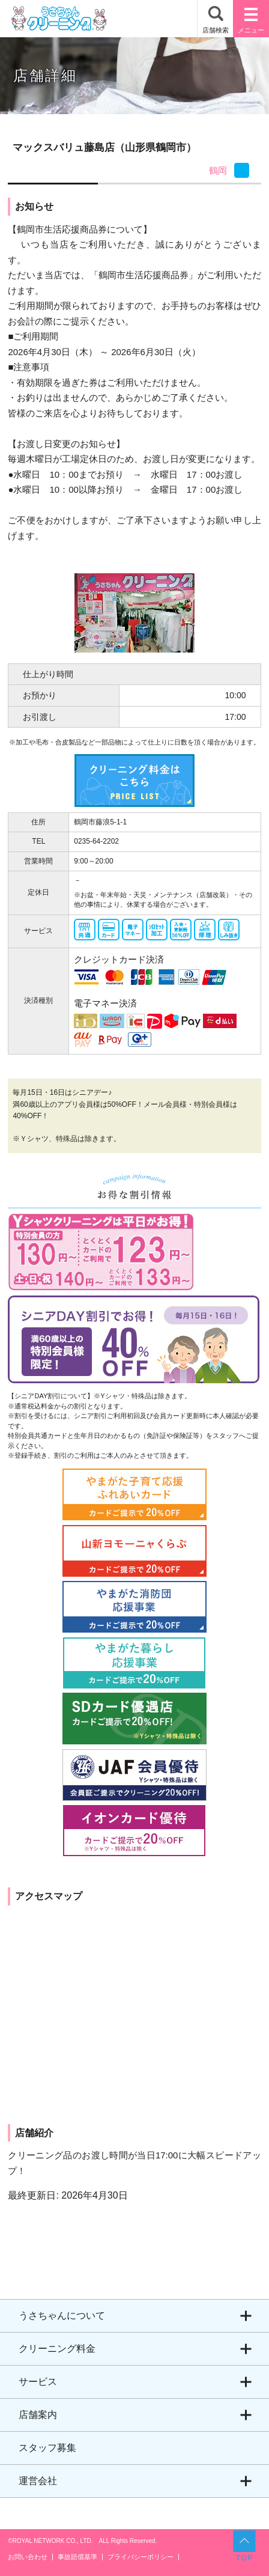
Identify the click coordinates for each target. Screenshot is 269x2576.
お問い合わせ (27, 2557)
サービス (38, 2382)
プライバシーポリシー (140, 2557)
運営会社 (38, 2481)
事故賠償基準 (77, 2557)
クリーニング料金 (57, 2348)
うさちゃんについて (62, 2315)
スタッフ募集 (47, 2448)
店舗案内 (38, 2415)
